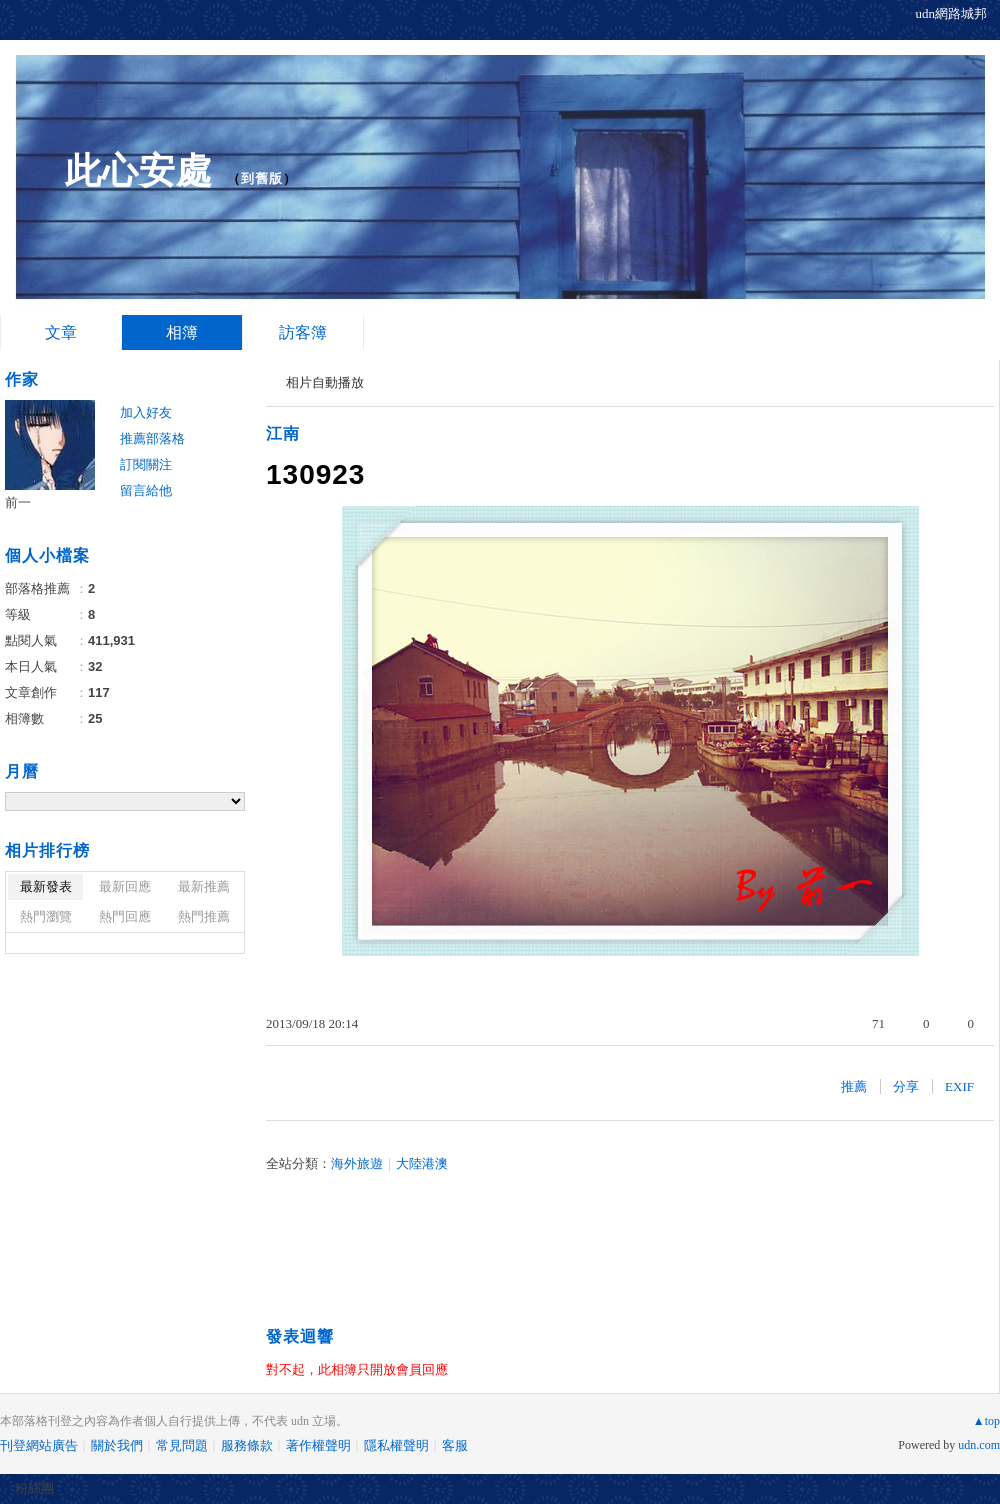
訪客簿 (303, 332)
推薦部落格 (152, 438)
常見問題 (182, 1445)
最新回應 (125, 886)
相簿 (182, 332)
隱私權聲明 (396, 1445)
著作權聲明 (318, 1445)
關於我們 (117, 1445)
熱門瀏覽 (46, 916)
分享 (906, 1086)
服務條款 (247, 1445)
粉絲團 (34, 1488)
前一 (18, 502)
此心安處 (139, 170)
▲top (986, 1421)
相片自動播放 (325, 382)
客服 (455, 1445)
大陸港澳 (422, 1163)
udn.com (979, 1445)
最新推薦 (204, 886)
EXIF (959, 1086)
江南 (283, 433)
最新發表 (46, 886)
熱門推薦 (204, 916)
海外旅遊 (357, 1163)
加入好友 (146, 412)
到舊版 (262, 178)
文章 (61, 332)
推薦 (854, 1086)
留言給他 (146, 490)
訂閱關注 (146, 464)
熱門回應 (125, 916)
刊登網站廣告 (39, 1445)
